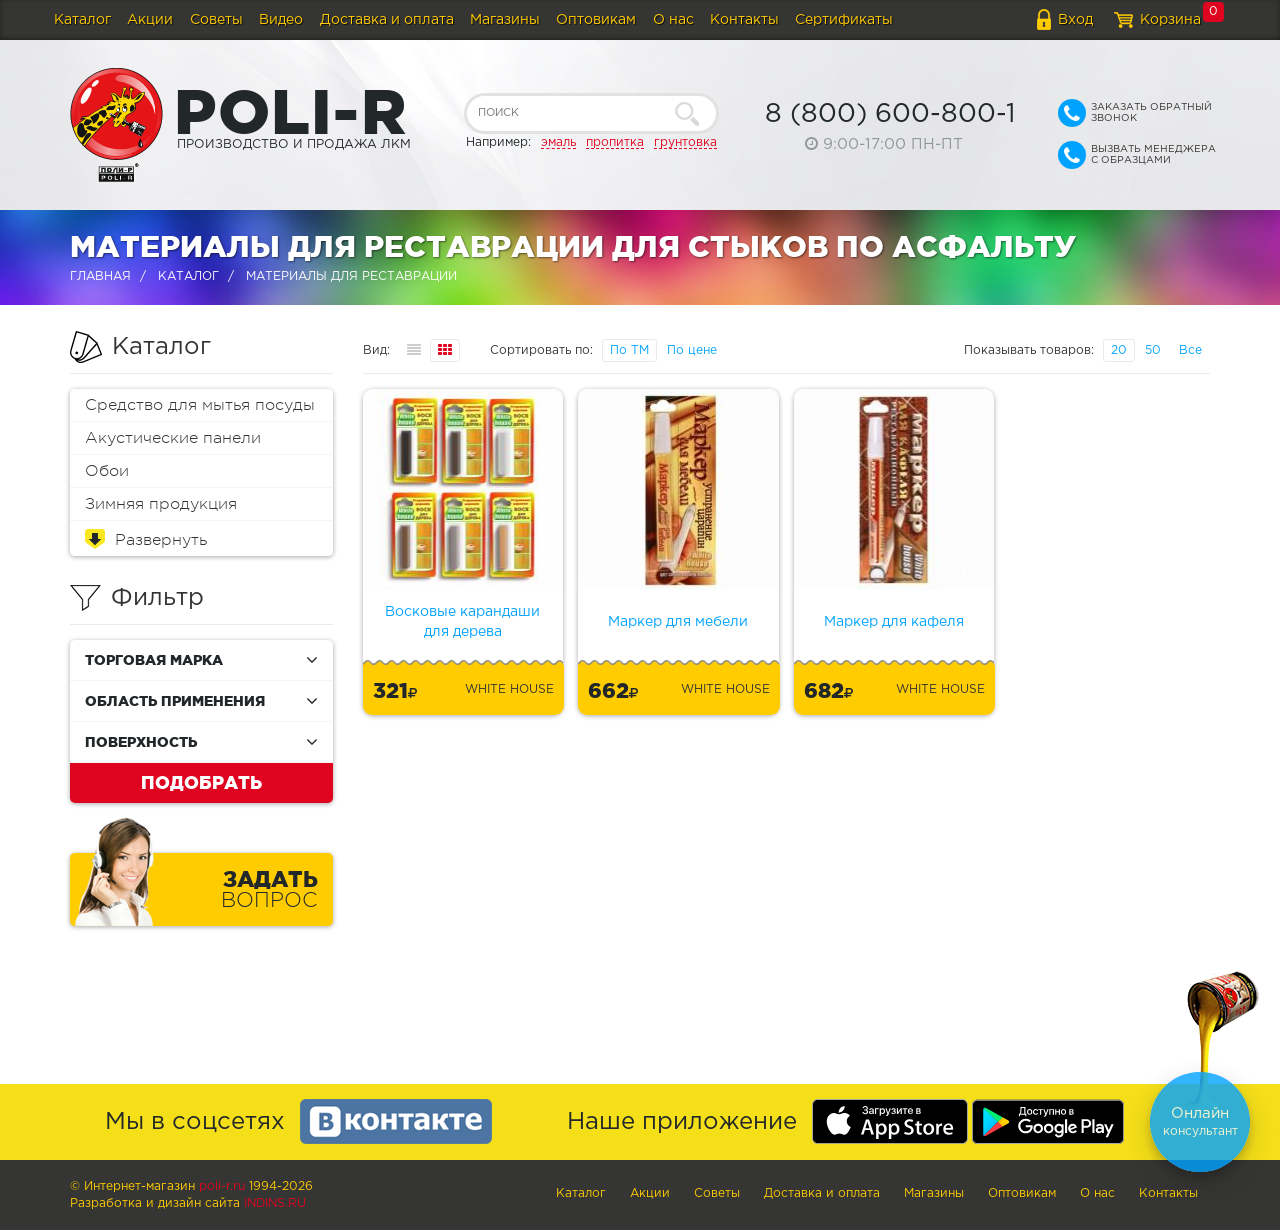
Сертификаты (844, 20)
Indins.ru (275, 1203)
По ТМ (629, 350)
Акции (150, 20)
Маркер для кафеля (894, 622)
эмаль (558, 142)
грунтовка (685, 142)
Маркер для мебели (678, 622)
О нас (673, 20)
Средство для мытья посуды (200, 405)
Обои (107, 471)
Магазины (505, 20)
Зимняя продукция (161, 504)
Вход (1075, 20)
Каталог (82, 20)
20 (1119, 350)
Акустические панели (173, 438)
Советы (216, 20)
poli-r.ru (222, 1186)
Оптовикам (596, 20)
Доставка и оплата (387, 20)
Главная (100, 276)
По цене (692, 350)
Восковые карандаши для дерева (462, 622)
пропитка (615, 142)
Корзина (1170, 20)
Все (1190, 350)
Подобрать (201, 782)
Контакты (744, 20)
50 (1153, 350)
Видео (281, 20)
